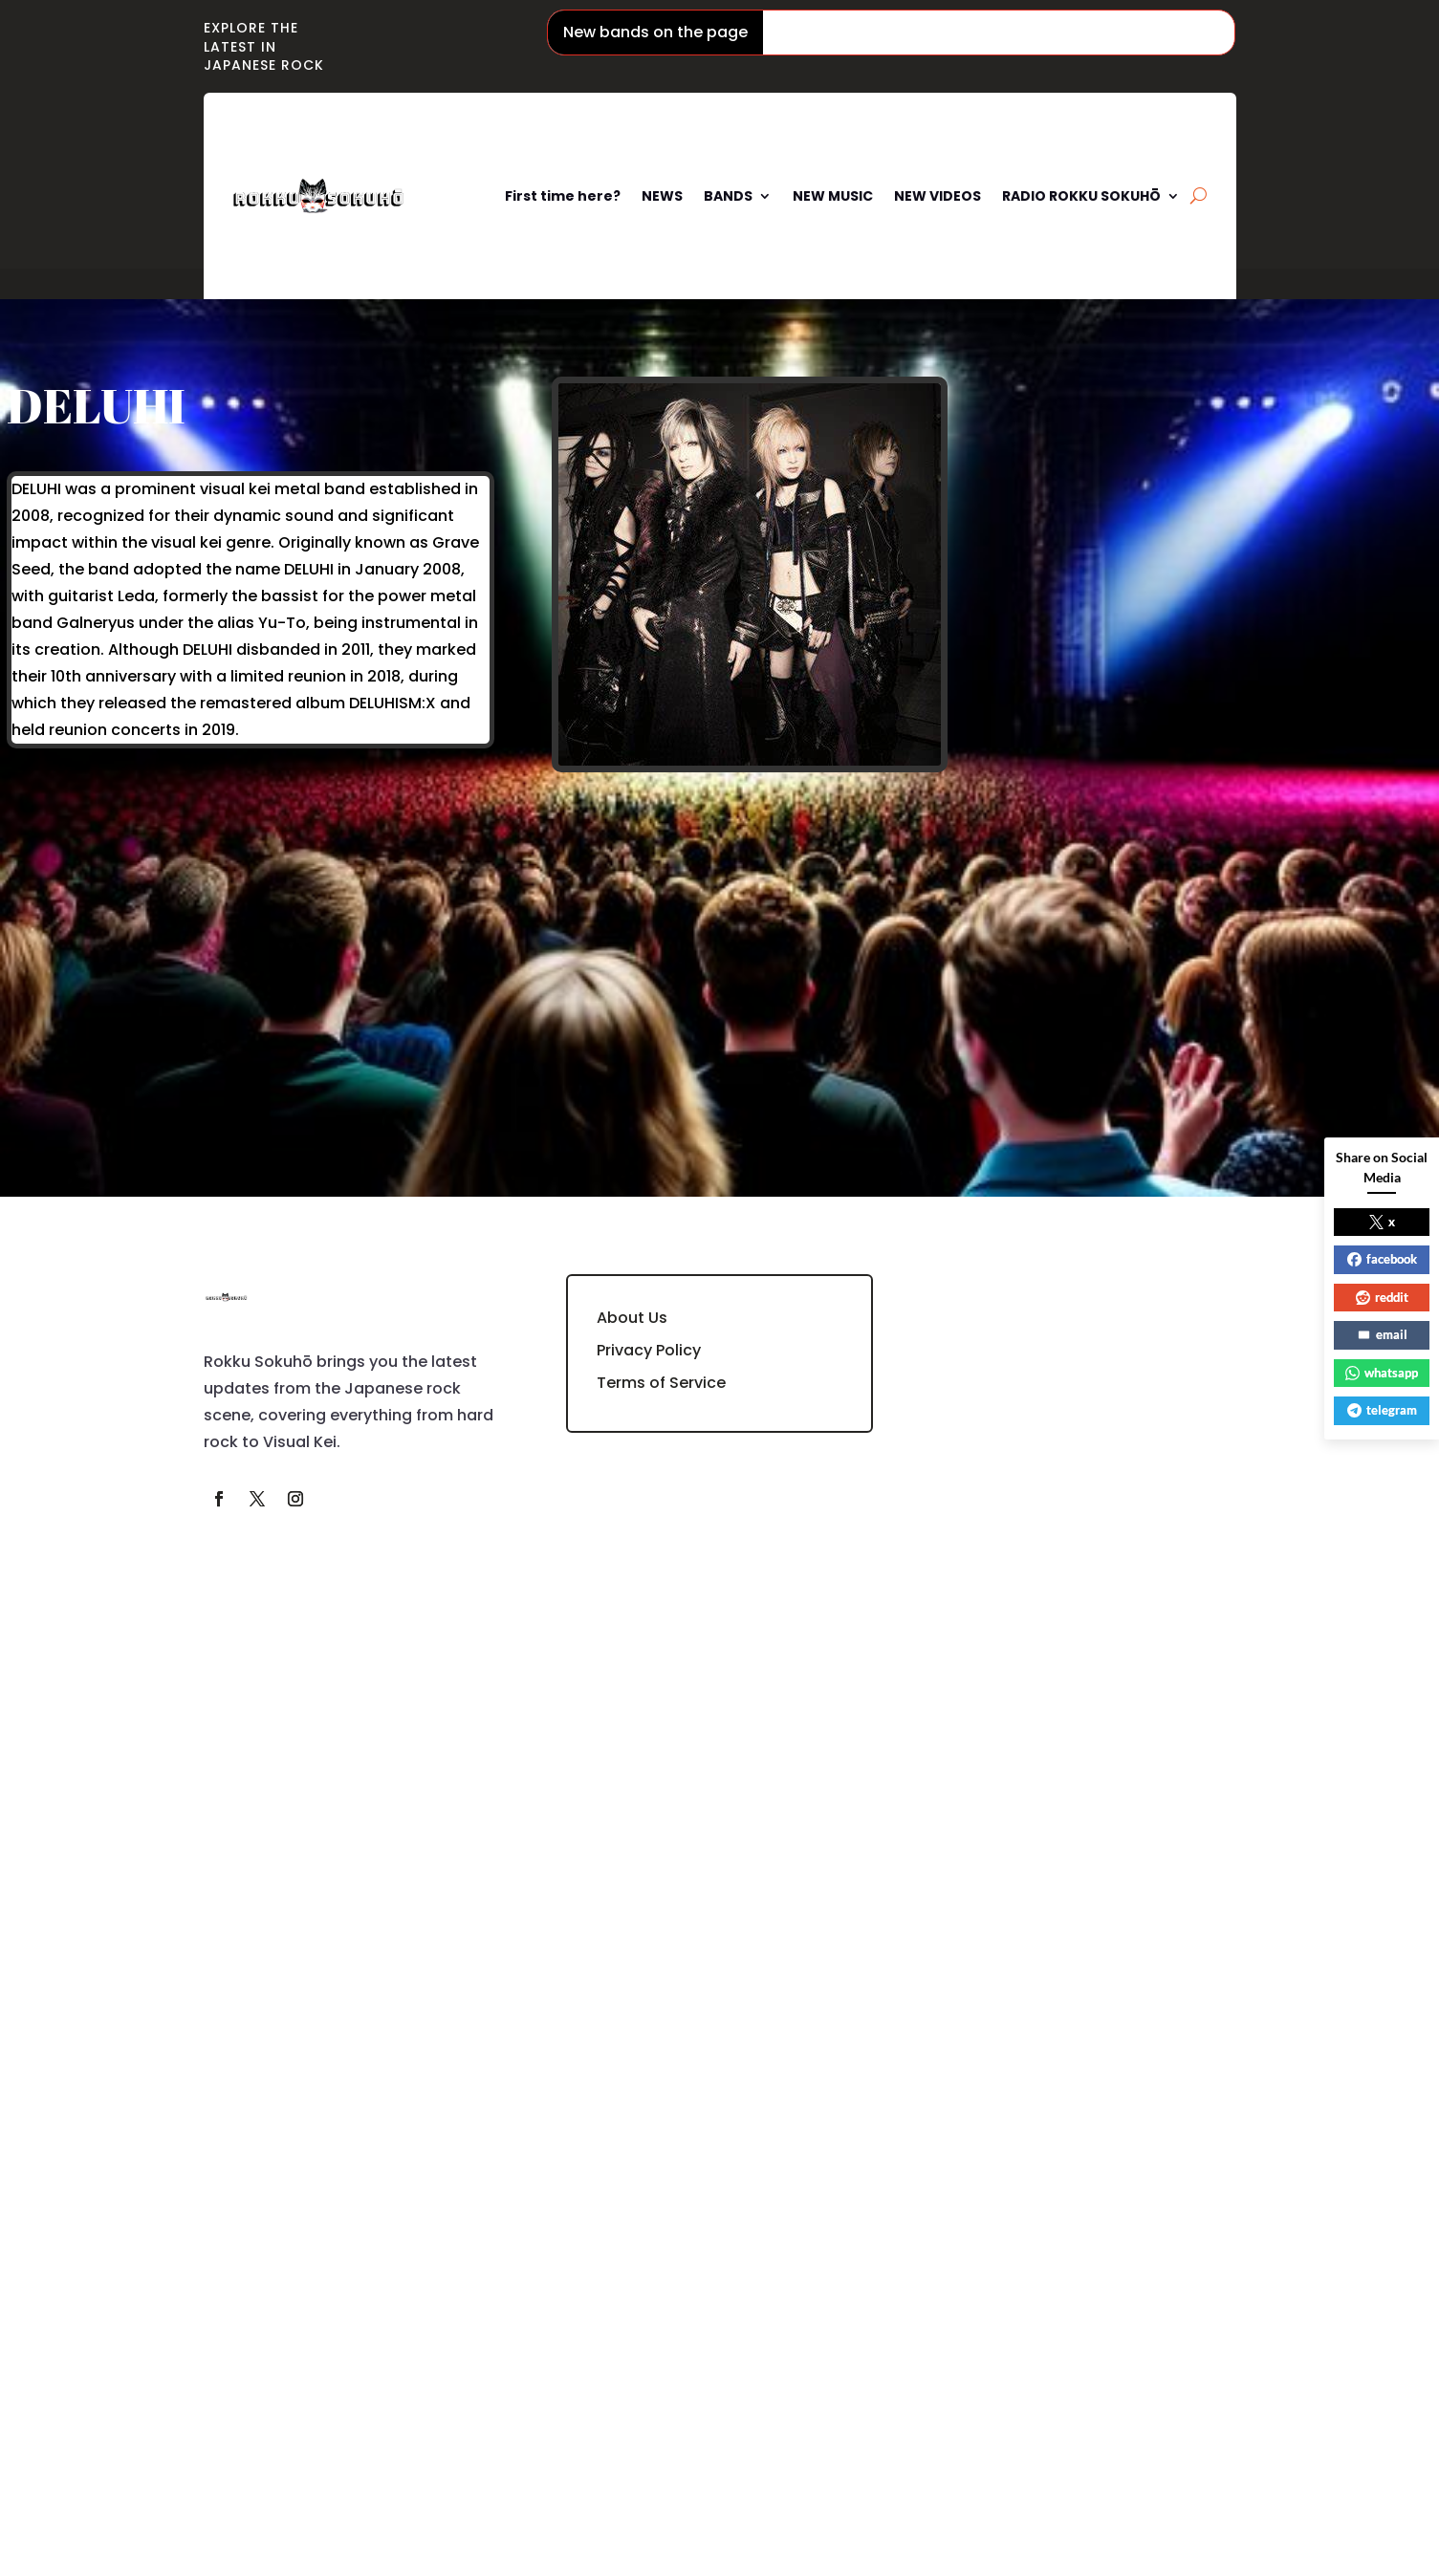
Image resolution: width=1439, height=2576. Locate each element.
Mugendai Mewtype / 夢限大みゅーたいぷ (1224, 32)
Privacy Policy (649, 1350)
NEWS (662, 196)
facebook (1382, 1258)
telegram (1382, 1410)
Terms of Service (661, 1383)
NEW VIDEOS (937, 196)
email (1382, 1334)
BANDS (728, 196)
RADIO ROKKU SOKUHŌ (1081, 196)
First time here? (563, 196)
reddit (1382, 1297)
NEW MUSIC (833, 196)
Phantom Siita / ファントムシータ (910, 32)
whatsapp (1381, 1372)
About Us (632, 1318)
